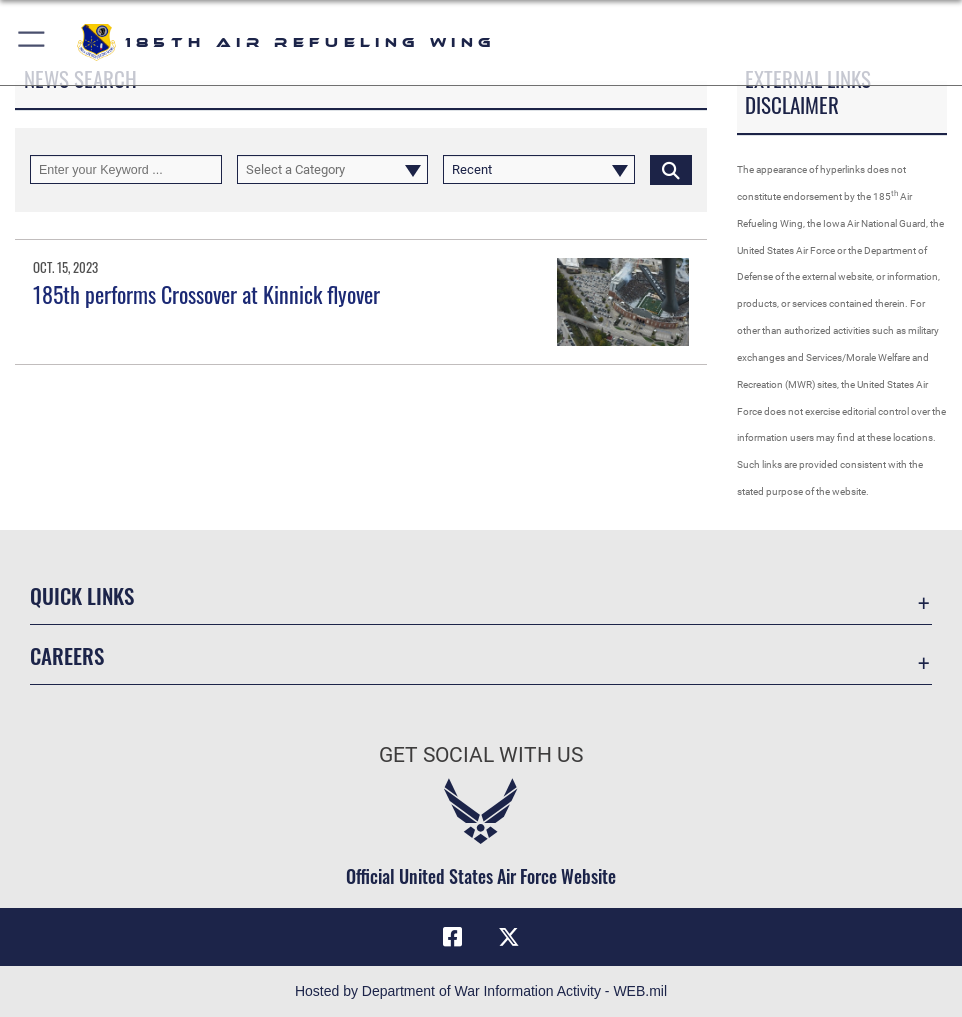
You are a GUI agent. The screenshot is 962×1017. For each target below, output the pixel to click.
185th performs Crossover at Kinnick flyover (206, 294)
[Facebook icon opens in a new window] (453, 937)
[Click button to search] (671, 169)
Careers (67, 655)
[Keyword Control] (126, 169)
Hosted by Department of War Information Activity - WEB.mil (481, 991)
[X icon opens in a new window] (509, 937)
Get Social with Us (481, 754)
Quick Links (82, 595)
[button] (32, 42)
